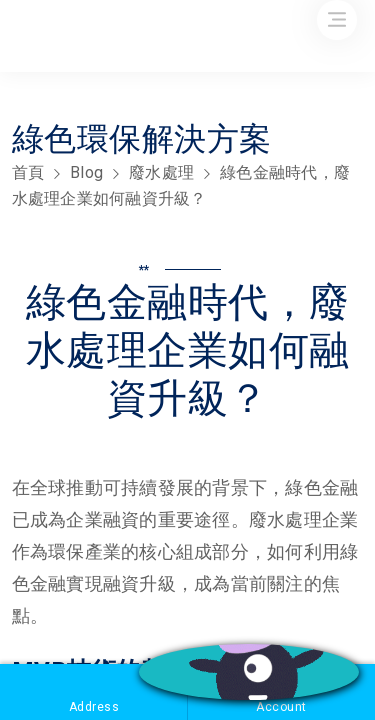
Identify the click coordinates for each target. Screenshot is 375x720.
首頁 (28, 172)
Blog (86, 172)
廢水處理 (161, 172)
